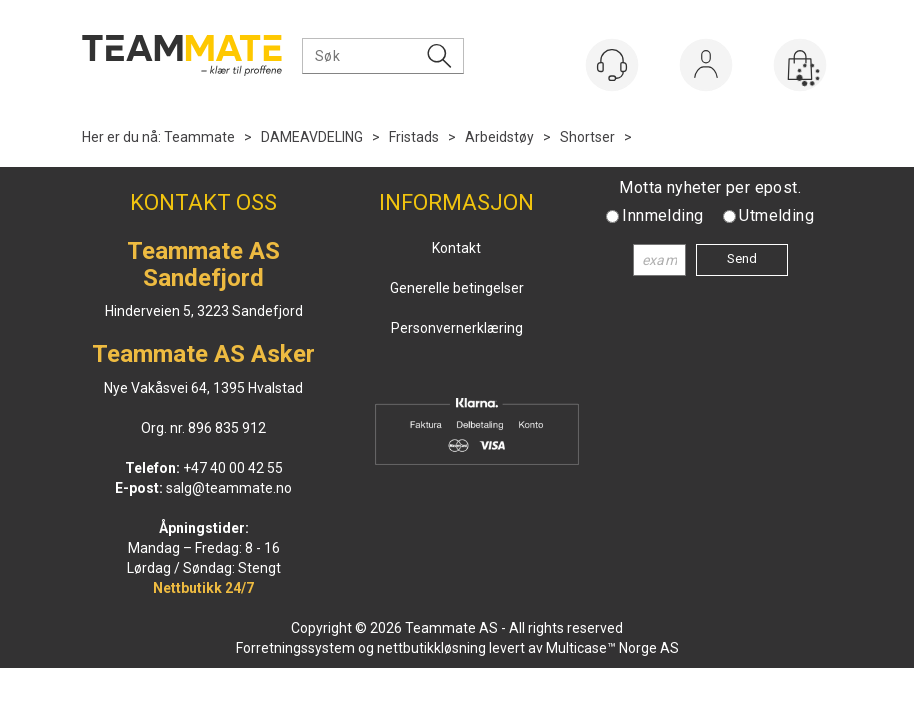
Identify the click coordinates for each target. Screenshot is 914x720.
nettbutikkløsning (431, 648)
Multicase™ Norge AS (612, 648)
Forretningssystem (295, 648)
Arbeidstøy (499, 137)
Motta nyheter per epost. (710, 187)
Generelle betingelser (457, 288)
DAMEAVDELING (312, 137)
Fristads (414, 137)
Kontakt (456, 248)
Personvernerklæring (457, 328)
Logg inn (706, 69)
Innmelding (662, 215)
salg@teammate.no (229, 488)
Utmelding (776, 215)
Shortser (587, 137)
